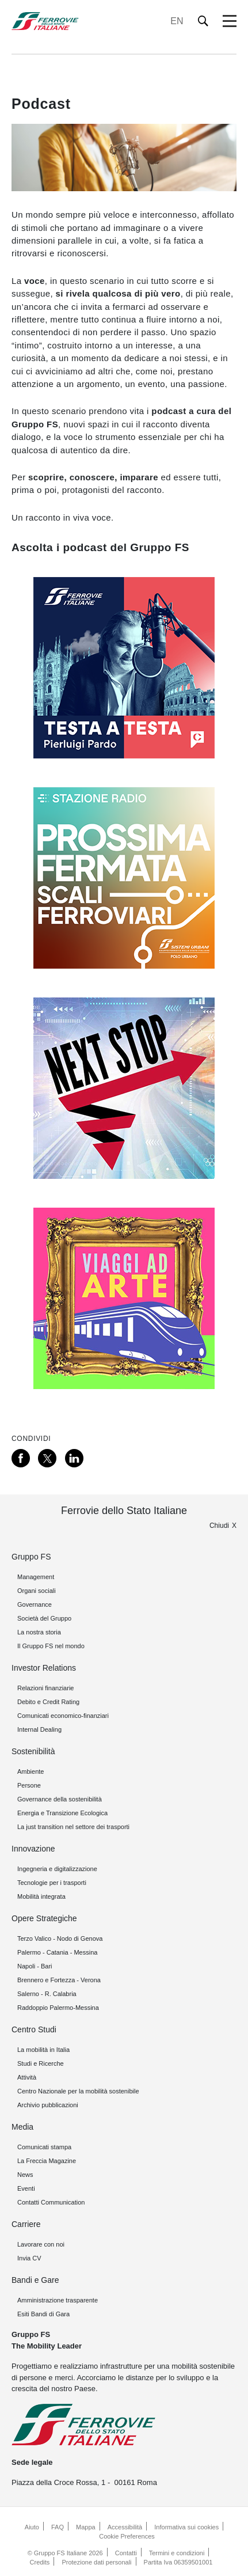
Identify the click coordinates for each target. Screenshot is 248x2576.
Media (22, 2126)
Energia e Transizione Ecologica (62, 1812)
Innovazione (33, 1848)
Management (35, 1576)
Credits (40, 2562)
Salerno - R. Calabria (47, 1993)
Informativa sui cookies (186, 2527)
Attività (26, 2077)
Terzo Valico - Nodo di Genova (59, 1938)
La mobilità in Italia (43, 2049)
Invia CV (29, 2258)
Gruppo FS (31, 1556)
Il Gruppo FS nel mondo (51, 1645)
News (25, 2174)
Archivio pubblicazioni (47, 2104)
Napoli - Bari (34, 1966)
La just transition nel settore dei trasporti (73, 1826)
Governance (34, 1604)
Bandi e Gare (35, 2280)
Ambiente (30, 1771)
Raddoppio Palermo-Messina (58, 2007)
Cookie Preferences (127, 2536)
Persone (29, 1785)
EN (176, 21)
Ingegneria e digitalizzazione (57, 1868)
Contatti (126, 2553)
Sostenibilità (33, 1751)
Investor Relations (44, 1667)
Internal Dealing (39, 1729)
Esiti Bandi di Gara (43, 2314)
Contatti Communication (51, 2202)
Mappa (86, 2527)
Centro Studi (34, 2029)
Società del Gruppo (44, 1618)
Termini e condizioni (177, 2553)
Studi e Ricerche (40, 2063)
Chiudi (219, 1526)
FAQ (57, 2527)
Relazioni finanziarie (45, 1688)
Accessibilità (125, 2527)
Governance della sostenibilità (59, 1799)
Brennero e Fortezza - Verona (59, 1979)
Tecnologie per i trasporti (51, 1882)
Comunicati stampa (44, 2146)
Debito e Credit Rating (48, 1701)
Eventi (26, 2188)
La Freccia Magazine (46, 2160)
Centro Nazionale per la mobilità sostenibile (78, 2091)
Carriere (26, 2224)
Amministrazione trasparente (57, 2300)
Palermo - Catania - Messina (57, 1952)
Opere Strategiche (44, 1918)
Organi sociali (36, 1590)
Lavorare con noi (40, 2244)
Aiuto (32, 2527)
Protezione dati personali (96, 2562)
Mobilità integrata (41, 1896)
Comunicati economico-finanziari (63, 1715)
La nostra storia (39, 1632)
